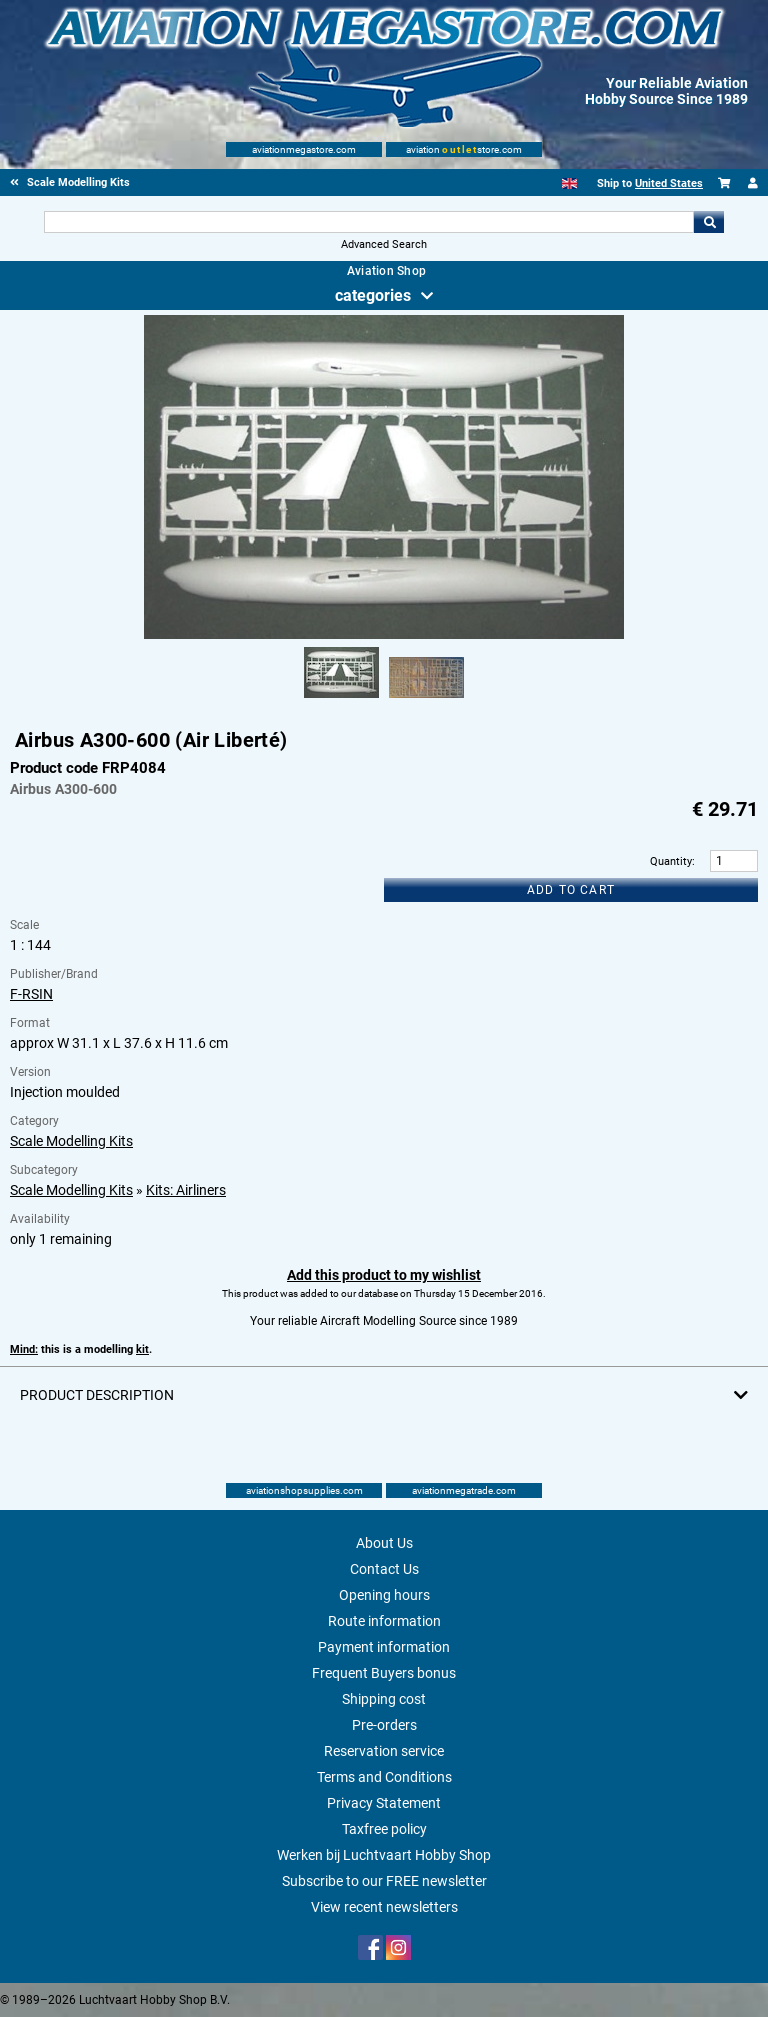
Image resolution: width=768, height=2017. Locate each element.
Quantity (671, 861)
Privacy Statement (384, 1803)
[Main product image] (384, 635)
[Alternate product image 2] (426, 699)
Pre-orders (384, 1725)
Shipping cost (384, 1699)
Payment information (384, 1647)
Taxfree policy (384, 1829)
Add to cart (571, 890)
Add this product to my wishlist (384, 1275)
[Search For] (368, 222)
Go (709, 222)
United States (669, 183)
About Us (384, 1543)
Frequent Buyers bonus (384, 1673)
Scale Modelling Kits (71, 1141)
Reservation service (384, 1751)
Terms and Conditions (384, 1777)
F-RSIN (31, 994)
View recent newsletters (384, 1907)
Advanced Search (384, 244)
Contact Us (384, 1569)
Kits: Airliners (186, 1190)
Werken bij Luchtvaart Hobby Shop (384, 1855)
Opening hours (384, 1595)
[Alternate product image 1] (341, 699)
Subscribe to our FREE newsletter (384, 1881)
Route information (384, 1621)
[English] (569, 183)
